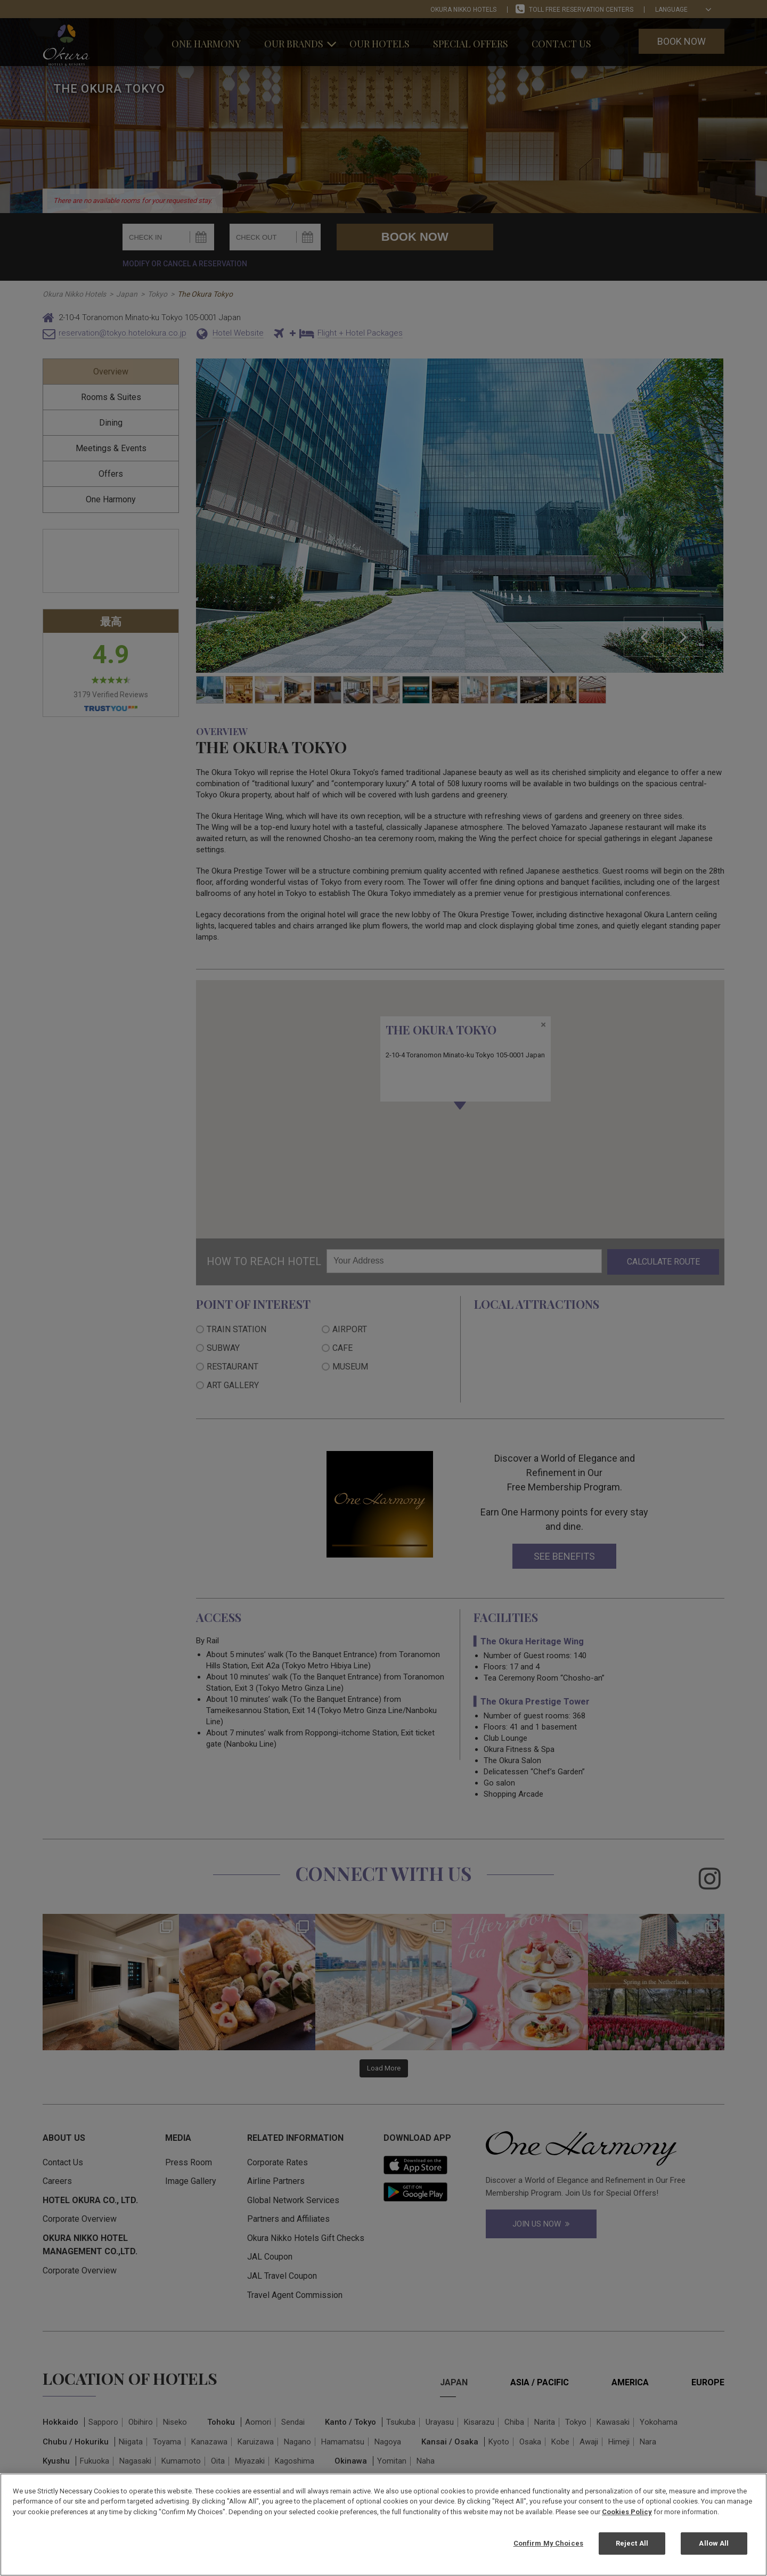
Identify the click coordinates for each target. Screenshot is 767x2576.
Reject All (632, 2543)
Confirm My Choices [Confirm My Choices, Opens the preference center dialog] (548, 2543)
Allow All (714, 2543)
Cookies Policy (627, 2512)
